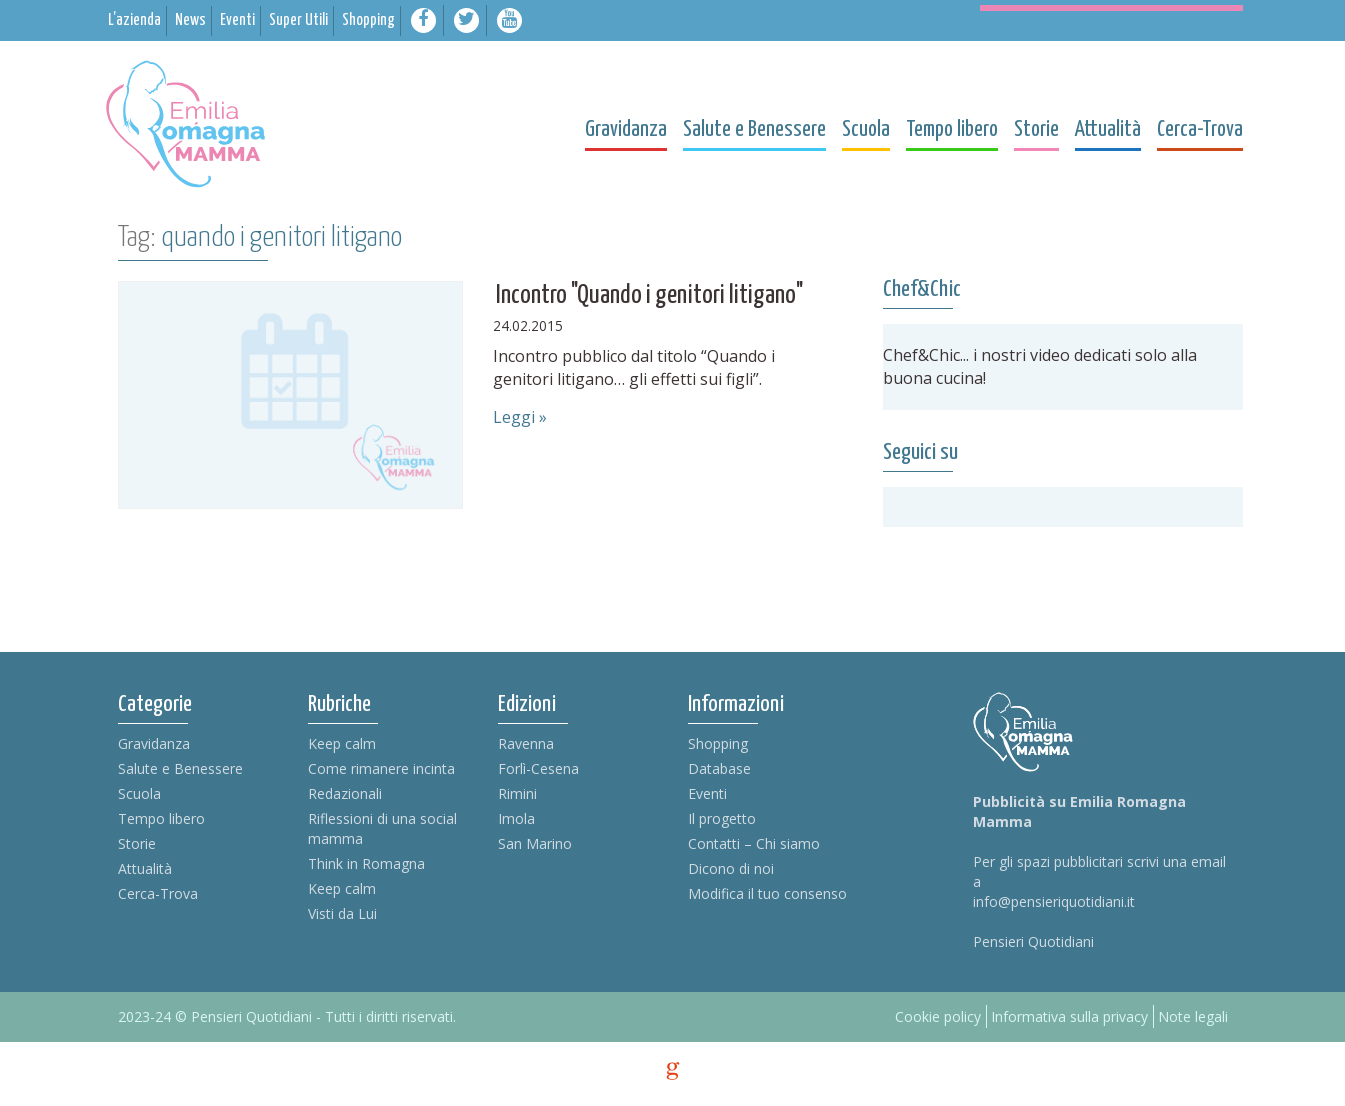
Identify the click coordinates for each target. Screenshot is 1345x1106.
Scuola (139, 793)
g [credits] (673, 1071)
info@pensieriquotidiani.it (1054, 901)
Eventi (707, 793)
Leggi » (520, 417)
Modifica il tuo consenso (767, 893)
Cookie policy (938, 1016)
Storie (137, 843)
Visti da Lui (342, 913)
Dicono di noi (731, 868)
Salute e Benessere (180, 768)
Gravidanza (154, 743)
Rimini (517, 793)
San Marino (535, 843)
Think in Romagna (366, 863)
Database (719, 768)
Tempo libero (161, 818)
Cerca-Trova (158, 893)
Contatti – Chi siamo (754, 843)
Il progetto (722, 818)
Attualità (145, 868)
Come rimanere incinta (381, 768)
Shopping (718, 743)
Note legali (1193, 1016)
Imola (516, 818)
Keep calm (342, 743)
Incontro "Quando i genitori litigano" (649, 295)
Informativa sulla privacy (1069, 1016)
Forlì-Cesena (538, 768)
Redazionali (345, 793)
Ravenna (526, 743)
